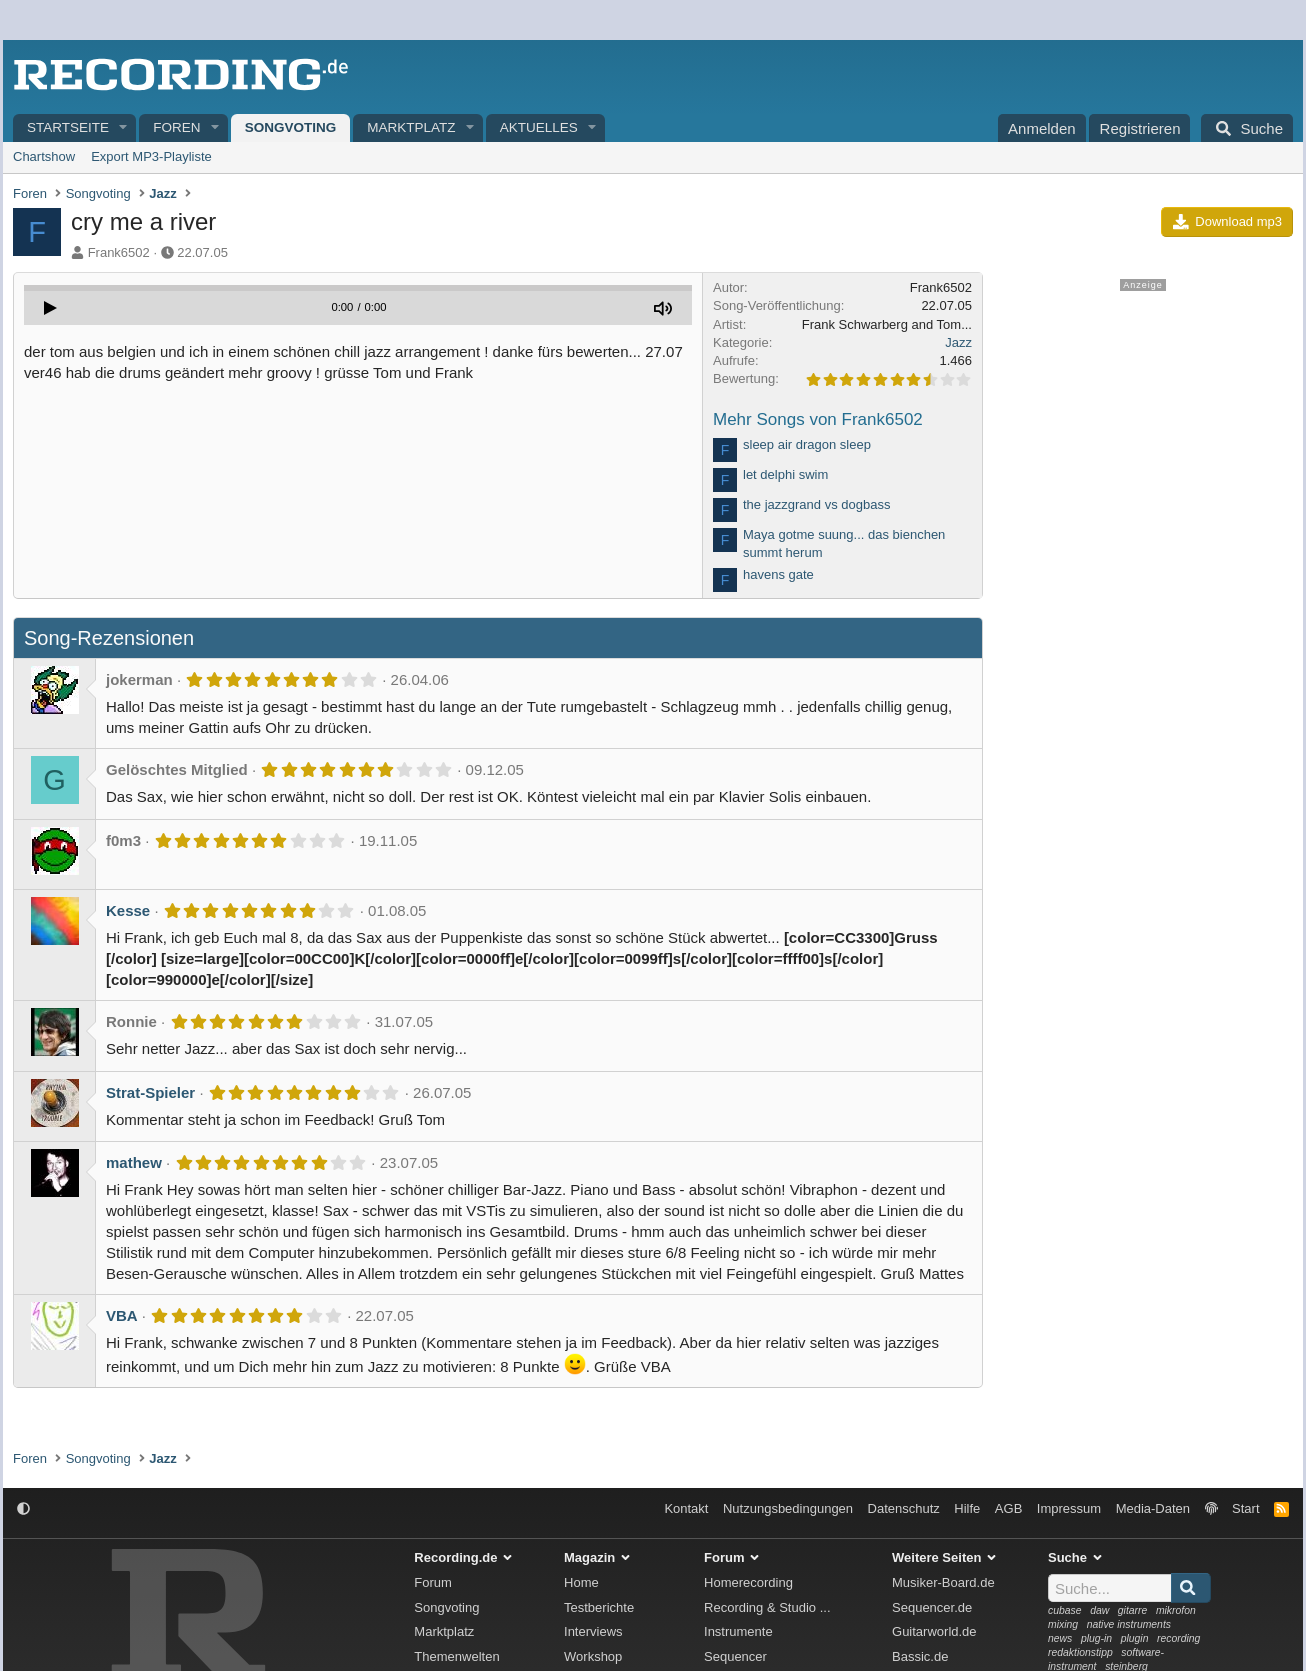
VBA (122, 1315)
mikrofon (1176, 1610)
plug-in (1096, 1638)
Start (1245, 1508)
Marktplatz (411, 127)
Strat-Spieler (150, 1092)
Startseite (68, 127)
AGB (1008, 1508)
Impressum (1069, 1508)
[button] (124, 128)
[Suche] (1247, 128)
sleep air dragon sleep (807, 444)
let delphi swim (785, 474)
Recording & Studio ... (767, 1607)
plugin (1135, 1638)
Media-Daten (1153, 1508)
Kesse (128, 910)
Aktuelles (539, 127)
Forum (433, 1582)
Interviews (593, 1631)
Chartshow (44, 156)
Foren (176, 127)
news (1060, 1638)
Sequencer (735, 1656)
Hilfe (967, 1508)
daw (1099, 1610)
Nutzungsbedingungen (788, 1508)
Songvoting (291, 127)
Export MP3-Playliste (151, 156)
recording (1178, 1638)
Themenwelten (456, 1656)
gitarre (1132, 1610)
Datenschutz (904, 1508)
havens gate (778, 574)
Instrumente (738, 1631)
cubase (1065, 1610)
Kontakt (686, 1508)
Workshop (593, 1656)
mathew (134, 1162)
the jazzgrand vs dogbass (816, 504)
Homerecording (748, 1582)
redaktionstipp (1080, 1652)
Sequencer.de (932, 1607)
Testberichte (599, 1607)
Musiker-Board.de (943, 1582)
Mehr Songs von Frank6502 (818, 419)
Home (581, 1582)
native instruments (1129, 1624)
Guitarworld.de (934, 1631)
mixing (1063, 1624)
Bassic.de (920, 1656)
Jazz (958, 342)
